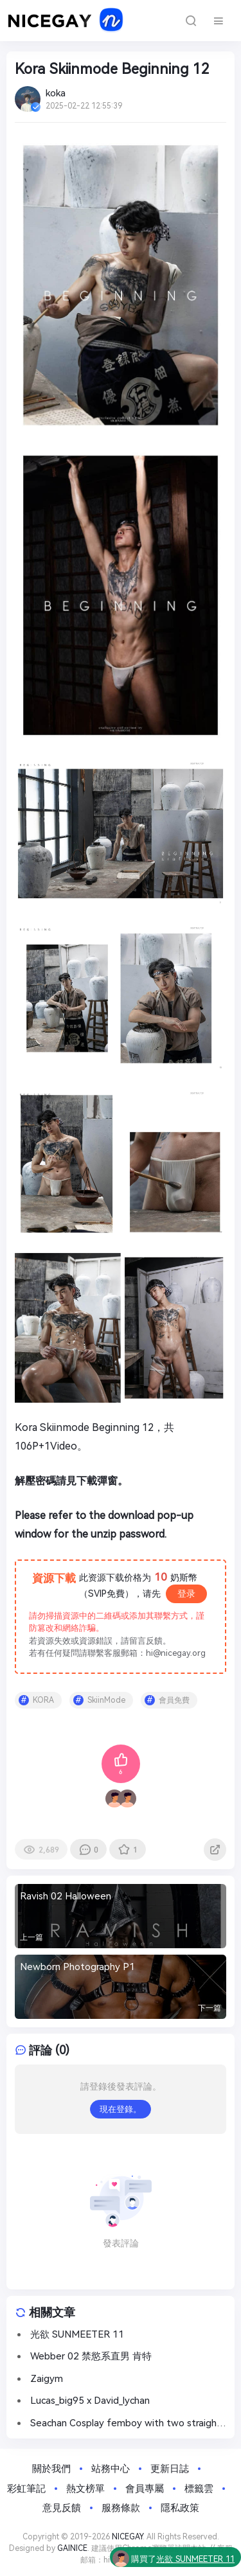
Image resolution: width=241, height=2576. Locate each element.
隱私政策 (180, 2508)
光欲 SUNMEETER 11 (195, 2561)
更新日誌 (169, 2468)
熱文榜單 (85, 2488)
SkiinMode (106, 1700)
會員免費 (174, 1700)
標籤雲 (198, 2488)
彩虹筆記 (26, 2488)
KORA (43, 1700)
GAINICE (72, 2548)
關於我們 (51, 2468)
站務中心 (110, 2468)
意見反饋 (61, 2508)
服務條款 (121, 2508)
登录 (186, 1593)
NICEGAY (127, 2536)
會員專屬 (144, 2488)
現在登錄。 (120, 2109)
